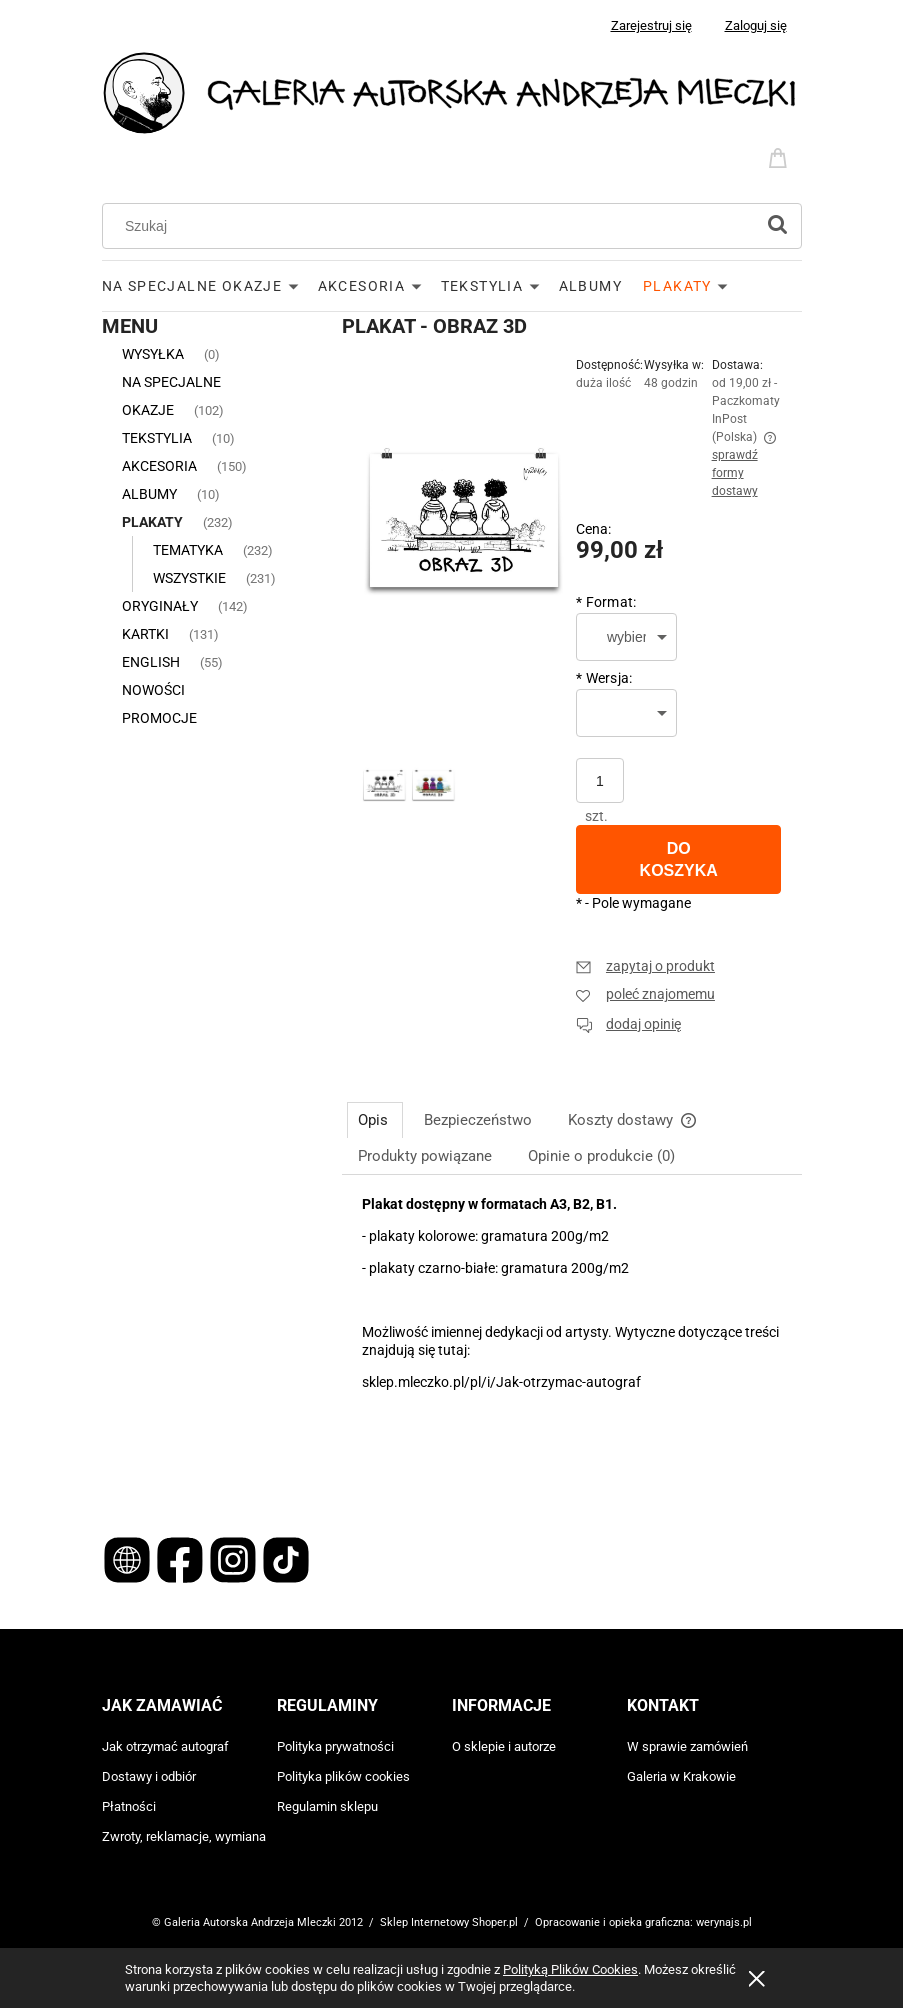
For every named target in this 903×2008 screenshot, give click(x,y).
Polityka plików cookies (343, 1776)
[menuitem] (210, 286)
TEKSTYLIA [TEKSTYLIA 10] (157, 438)
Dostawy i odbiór (149, 1776)
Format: (606, 602)
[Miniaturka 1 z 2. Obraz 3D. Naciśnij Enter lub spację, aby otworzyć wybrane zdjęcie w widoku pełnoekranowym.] (384, 786)
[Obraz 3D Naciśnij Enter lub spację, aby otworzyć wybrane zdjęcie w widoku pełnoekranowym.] (465, 527)
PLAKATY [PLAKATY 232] (152, 522)
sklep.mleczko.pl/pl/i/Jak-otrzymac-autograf (501, 1382)
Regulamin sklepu (327, 1806)
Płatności (129, 1806)
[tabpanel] (572, 1342)
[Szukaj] (778, 226)
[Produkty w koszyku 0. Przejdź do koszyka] (781, 156)
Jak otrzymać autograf (165, 1746)
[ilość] (600, 780)
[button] (645, 966)
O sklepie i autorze (504, 1746)
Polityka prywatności (335, 1746)
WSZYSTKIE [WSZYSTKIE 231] (189, 578)
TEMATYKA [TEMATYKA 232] (188, 550)
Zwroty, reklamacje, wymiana (184, 1836)
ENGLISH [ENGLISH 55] (151, 662)
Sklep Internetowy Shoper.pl (449, 1922)
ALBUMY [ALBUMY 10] (149, 494)
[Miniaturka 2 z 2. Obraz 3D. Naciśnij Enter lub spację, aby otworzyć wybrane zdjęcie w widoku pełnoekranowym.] (433, 786)
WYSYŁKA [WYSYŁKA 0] (153, 354)
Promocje (159, 718)
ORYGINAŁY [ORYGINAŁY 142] (160, 606)
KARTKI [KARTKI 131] (145, 634)
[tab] (375, 1120)
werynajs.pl (724, 1922)
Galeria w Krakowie (681, 1776)
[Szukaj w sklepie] (432, 226)
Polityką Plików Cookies (570, 1969)
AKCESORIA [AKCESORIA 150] (159, 466)
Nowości (153, 690)
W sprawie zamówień (687, 1746)
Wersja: (604, 678)
